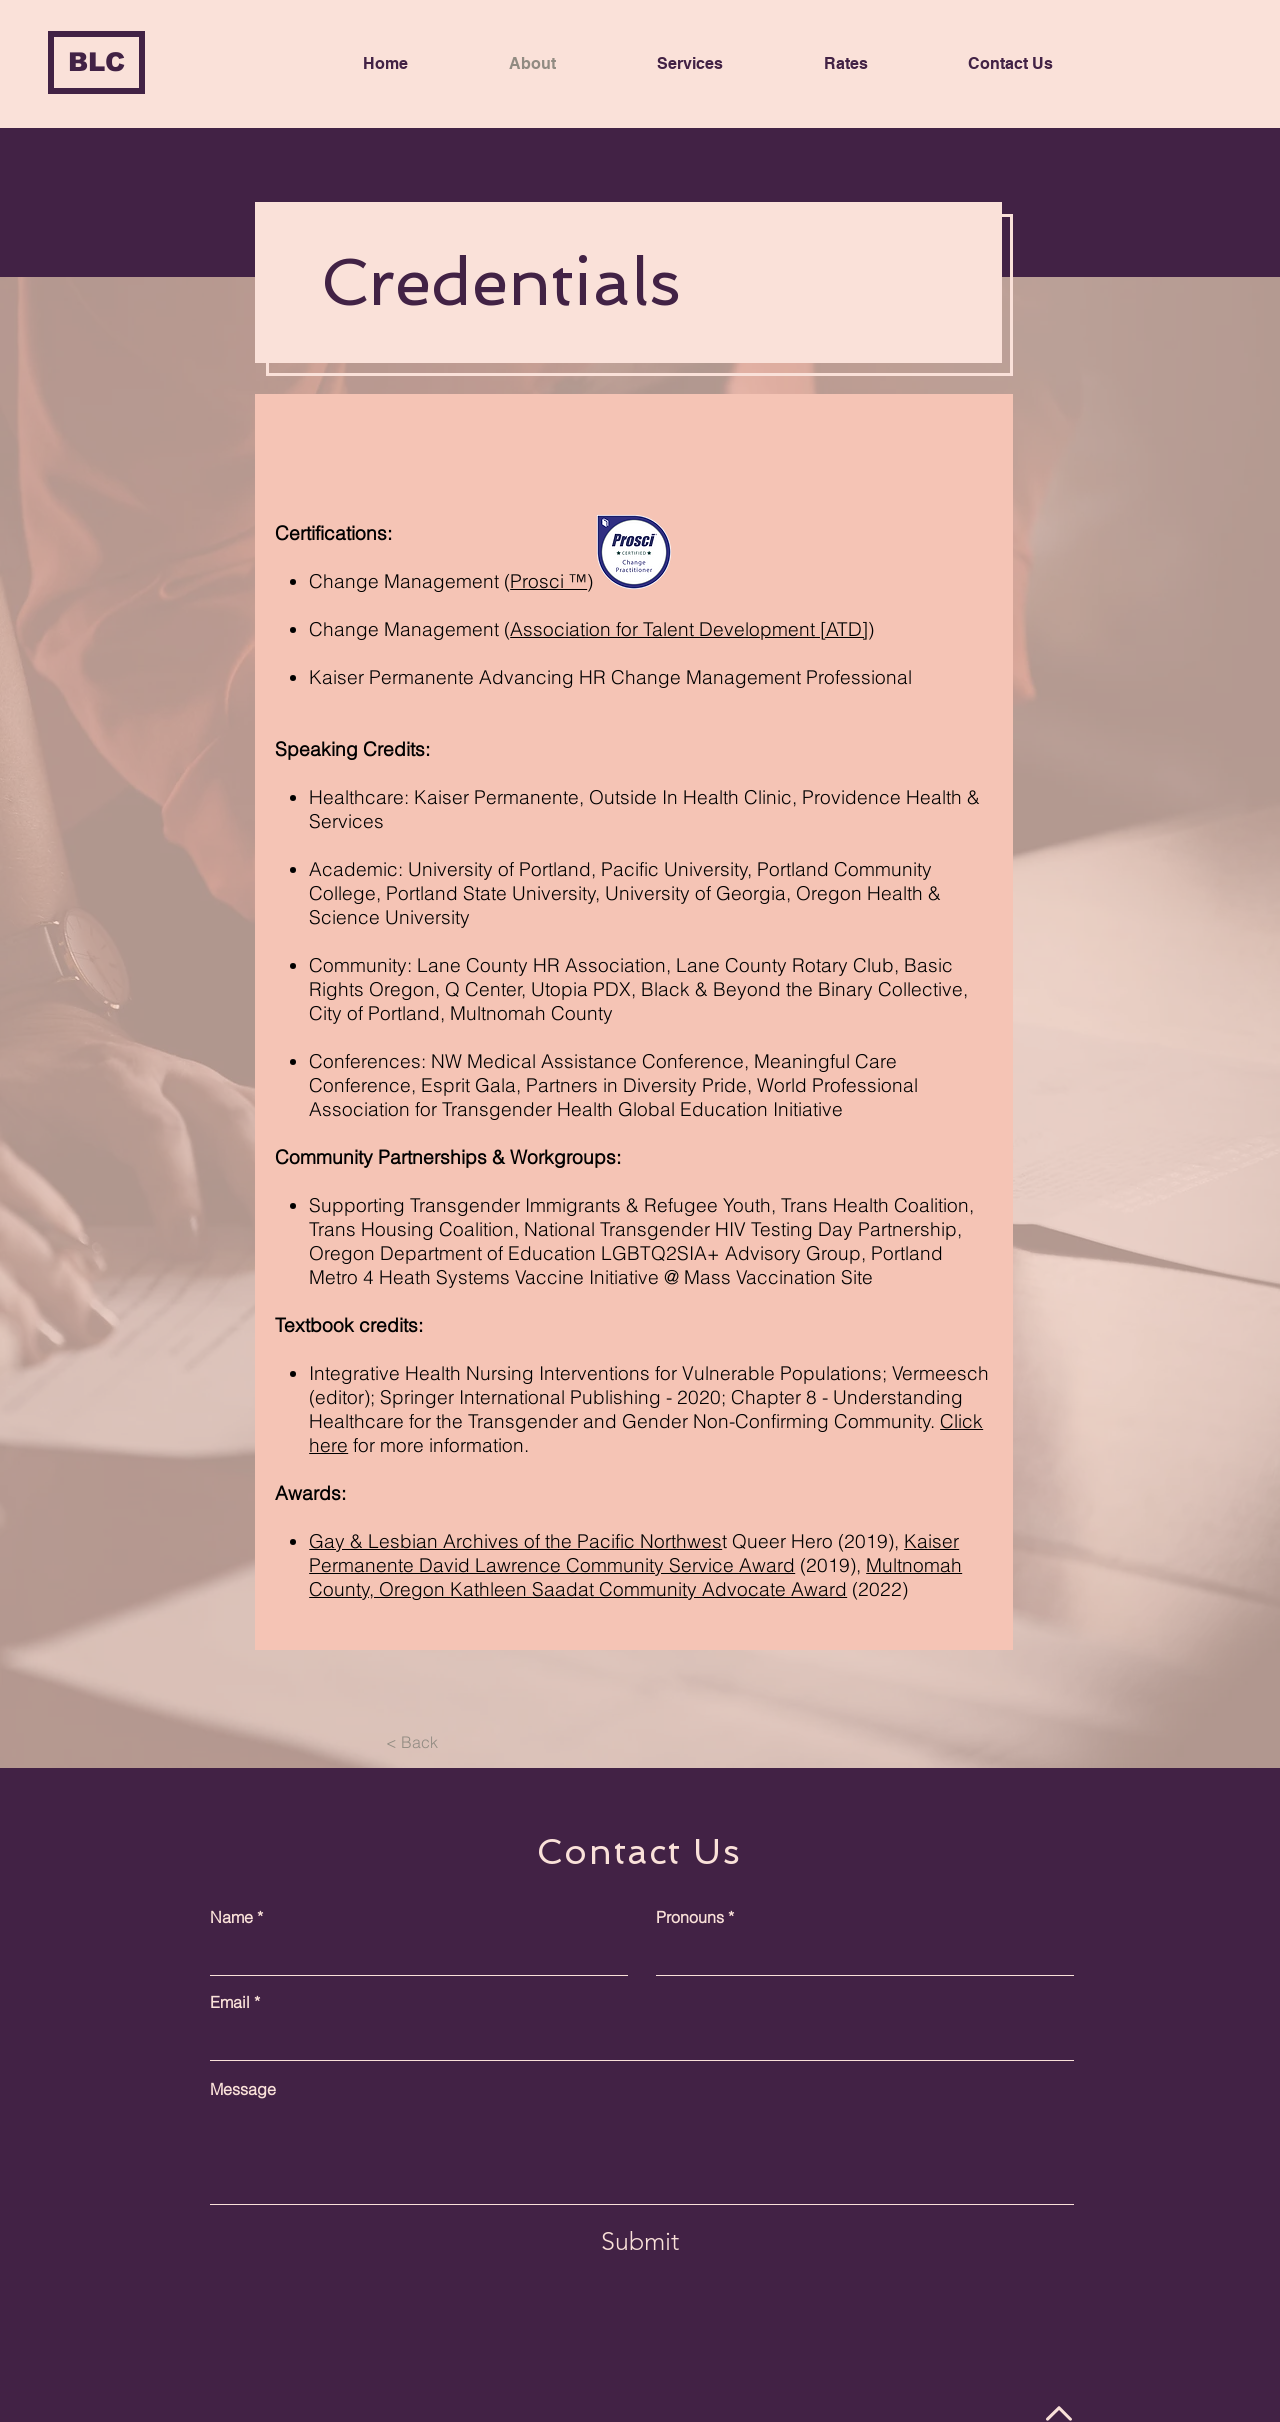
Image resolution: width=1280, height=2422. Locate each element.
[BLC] (96, 62)
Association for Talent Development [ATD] (689, 629)
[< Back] (411, 1742)
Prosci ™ (548, 581)
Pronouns (690, 1917)
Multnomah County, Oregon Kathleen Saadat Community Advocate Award (635, 1577)
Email (230, 2002)
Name (231, 1917)
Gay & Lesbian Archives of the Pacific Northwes (515, 1541)
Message (243, 2089)
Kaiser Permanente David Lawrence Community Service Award (634, 1553)
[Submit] (640, 2241)
